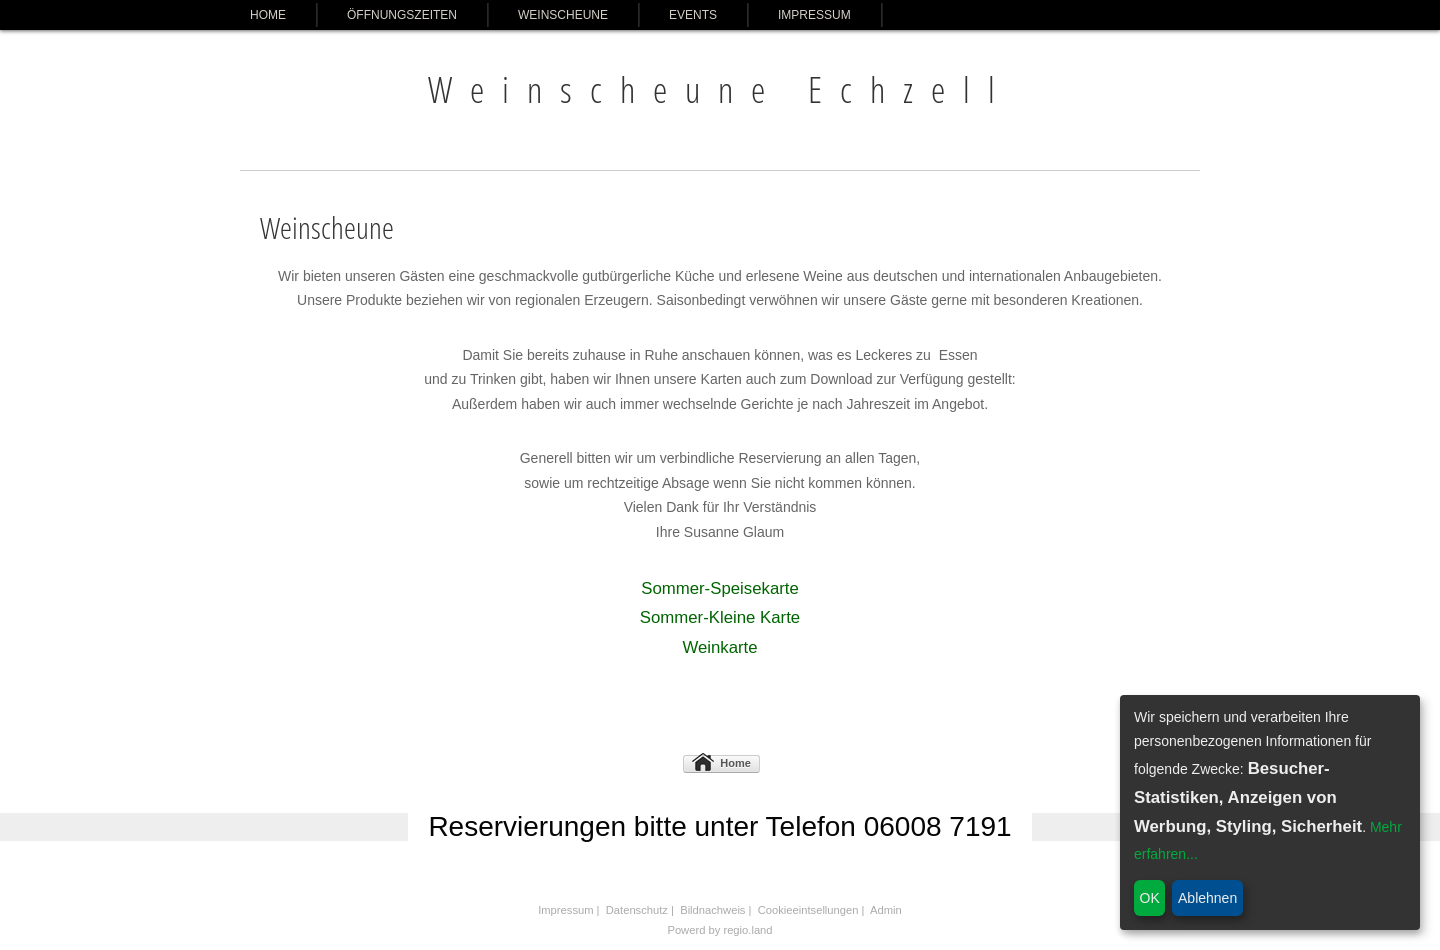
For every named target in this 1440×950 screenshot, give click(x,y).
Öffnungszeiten (402, 15)
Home (268, 15)
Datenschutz (637, 910)
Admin (886, 910)
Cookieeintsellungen (808, 910)
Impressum (814, 15)
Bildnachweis (712, 910)
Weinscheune (563, 15)
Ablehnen (1207, 898)
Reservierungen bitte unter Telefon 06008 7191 (719, 826)
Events (693, 15)
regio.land (747, 930)
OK (1150, 898)
